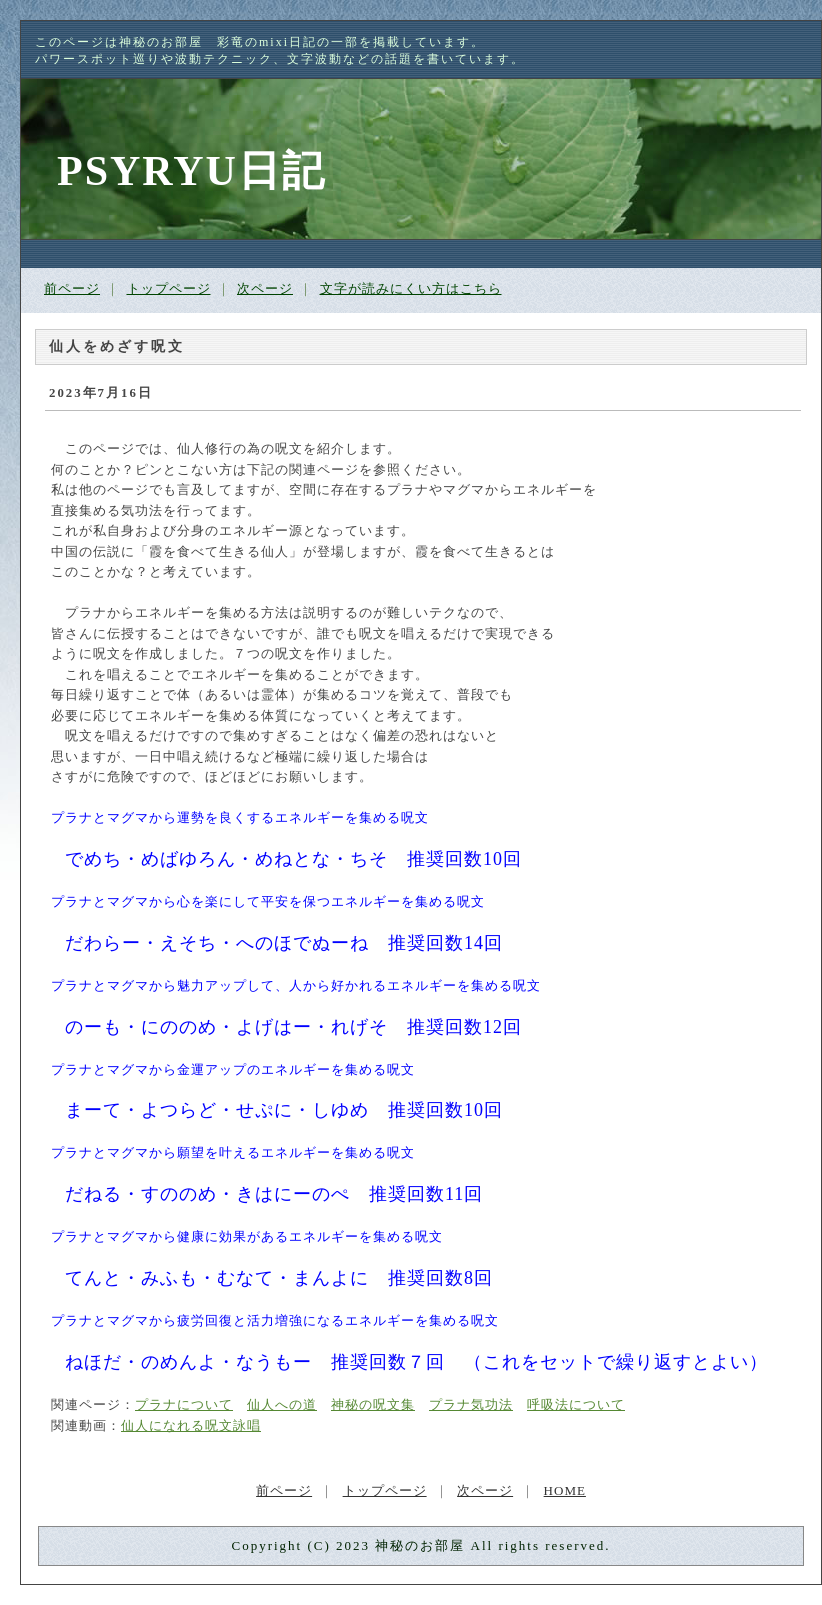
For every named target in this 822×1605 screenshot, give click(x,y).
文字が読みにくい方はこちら (411, 288)
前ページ (72, 288)
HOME (565, 1490)
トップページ (169, 288)
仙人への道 (282, 1405)
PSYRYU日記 (191, 171)
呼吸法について (576, 1405)
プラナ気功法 (471, 1405)
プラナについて (184, 1405)
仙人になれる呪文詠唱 (191, 1426)
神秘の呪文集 (373, 1405)
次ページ (265, 288)
